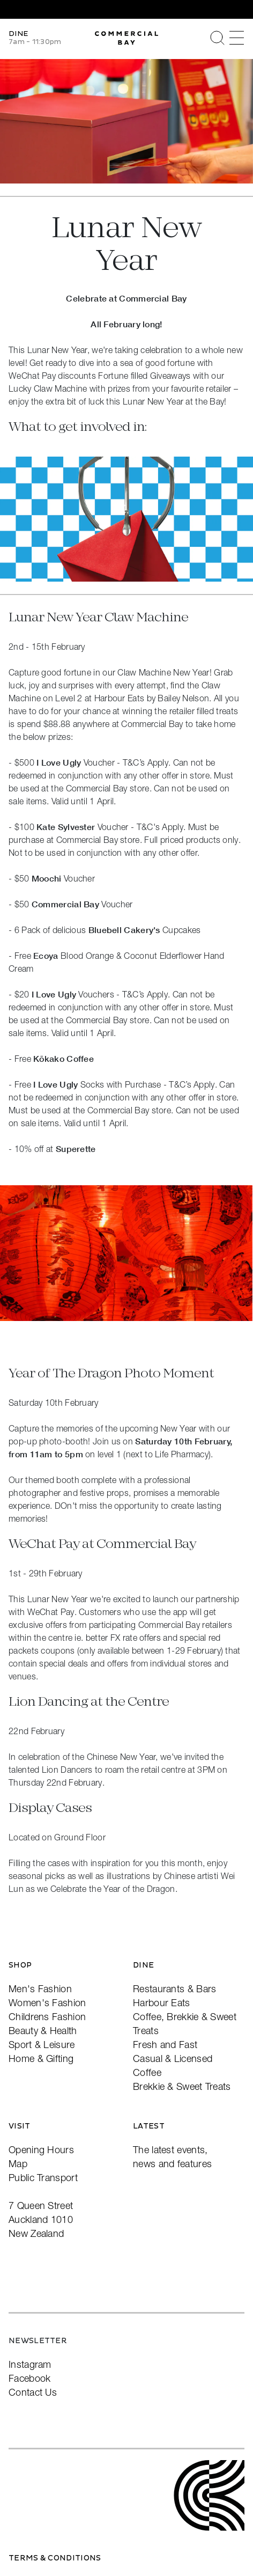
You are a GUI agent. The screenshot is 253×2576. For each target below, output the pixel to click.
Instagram (30, 2364)
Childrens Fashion (47, 2016)
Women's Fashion (47, 2002)
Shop (20, 1965)
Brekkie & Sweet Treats (182, 2086)
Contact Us (33, 2392)
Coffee (147, 2072)
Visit (20, 2126)
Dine (143, 1965)
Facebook (29, 2378)
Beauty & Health (43, 2030)
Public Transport (43, 2177)
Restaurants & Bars (174, 1988)
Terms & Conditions (55, 2558)
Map (18, 2163)
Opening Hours (41, 2149)
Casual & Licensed (172, 2058)
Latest (149, 2126)
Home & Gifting (41, 2058)
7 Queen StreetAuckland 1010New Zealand (41, 2219)
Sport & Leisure (42, 2044)
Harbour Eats (161, 2002)
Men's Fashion (40, 1988)
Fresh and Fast (165, 2044)
